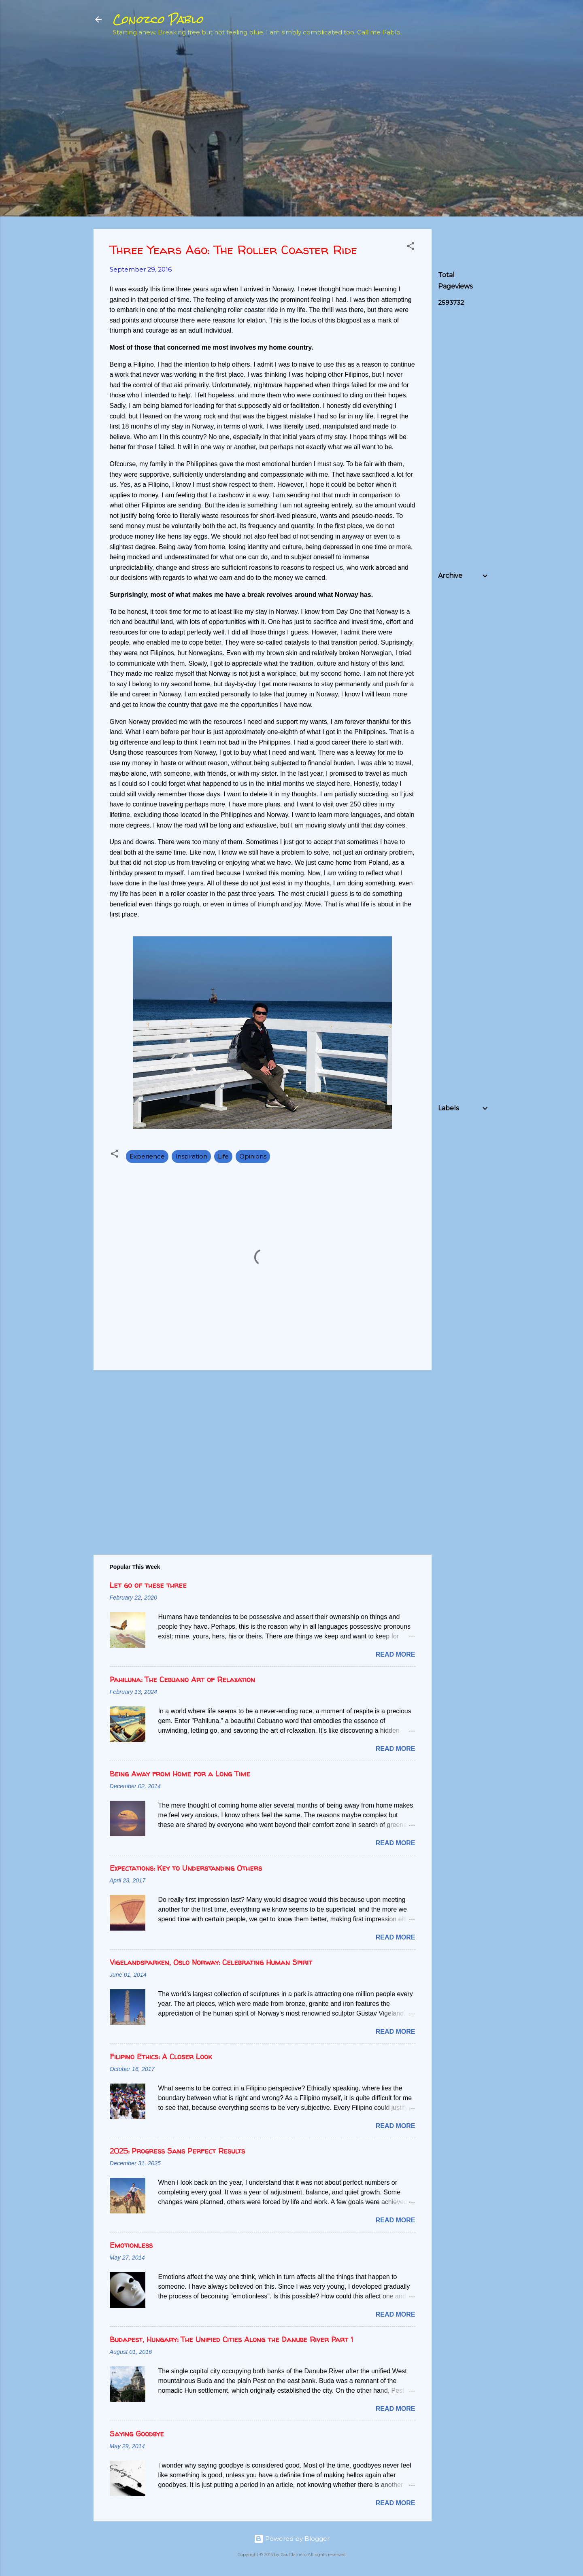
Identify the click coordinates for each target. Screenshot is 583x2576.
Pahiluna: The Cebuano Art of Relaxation (182, 1679)
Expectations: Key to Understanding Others (186, 1868)
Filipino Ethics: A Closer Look (161, 2057)
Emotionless (131, 2245)
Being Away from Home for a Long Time (180, 1774)
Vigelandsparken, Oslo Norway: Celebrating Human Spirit (211, 1962)
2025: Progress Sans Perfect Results (177, 2151)
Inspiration (191, 1156)
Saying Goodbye (137, 2434)
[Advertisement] (499, 101)
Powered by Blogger (292, 2538)
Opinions (252, 1156)
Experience (147, 1156)
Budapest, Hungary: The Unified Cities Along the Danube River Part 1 (231, 2339)
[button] (410, 247)
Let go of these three (148, 1585)
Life (223, 1156)
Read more (395, 1654)
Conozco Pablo (158, 19)
